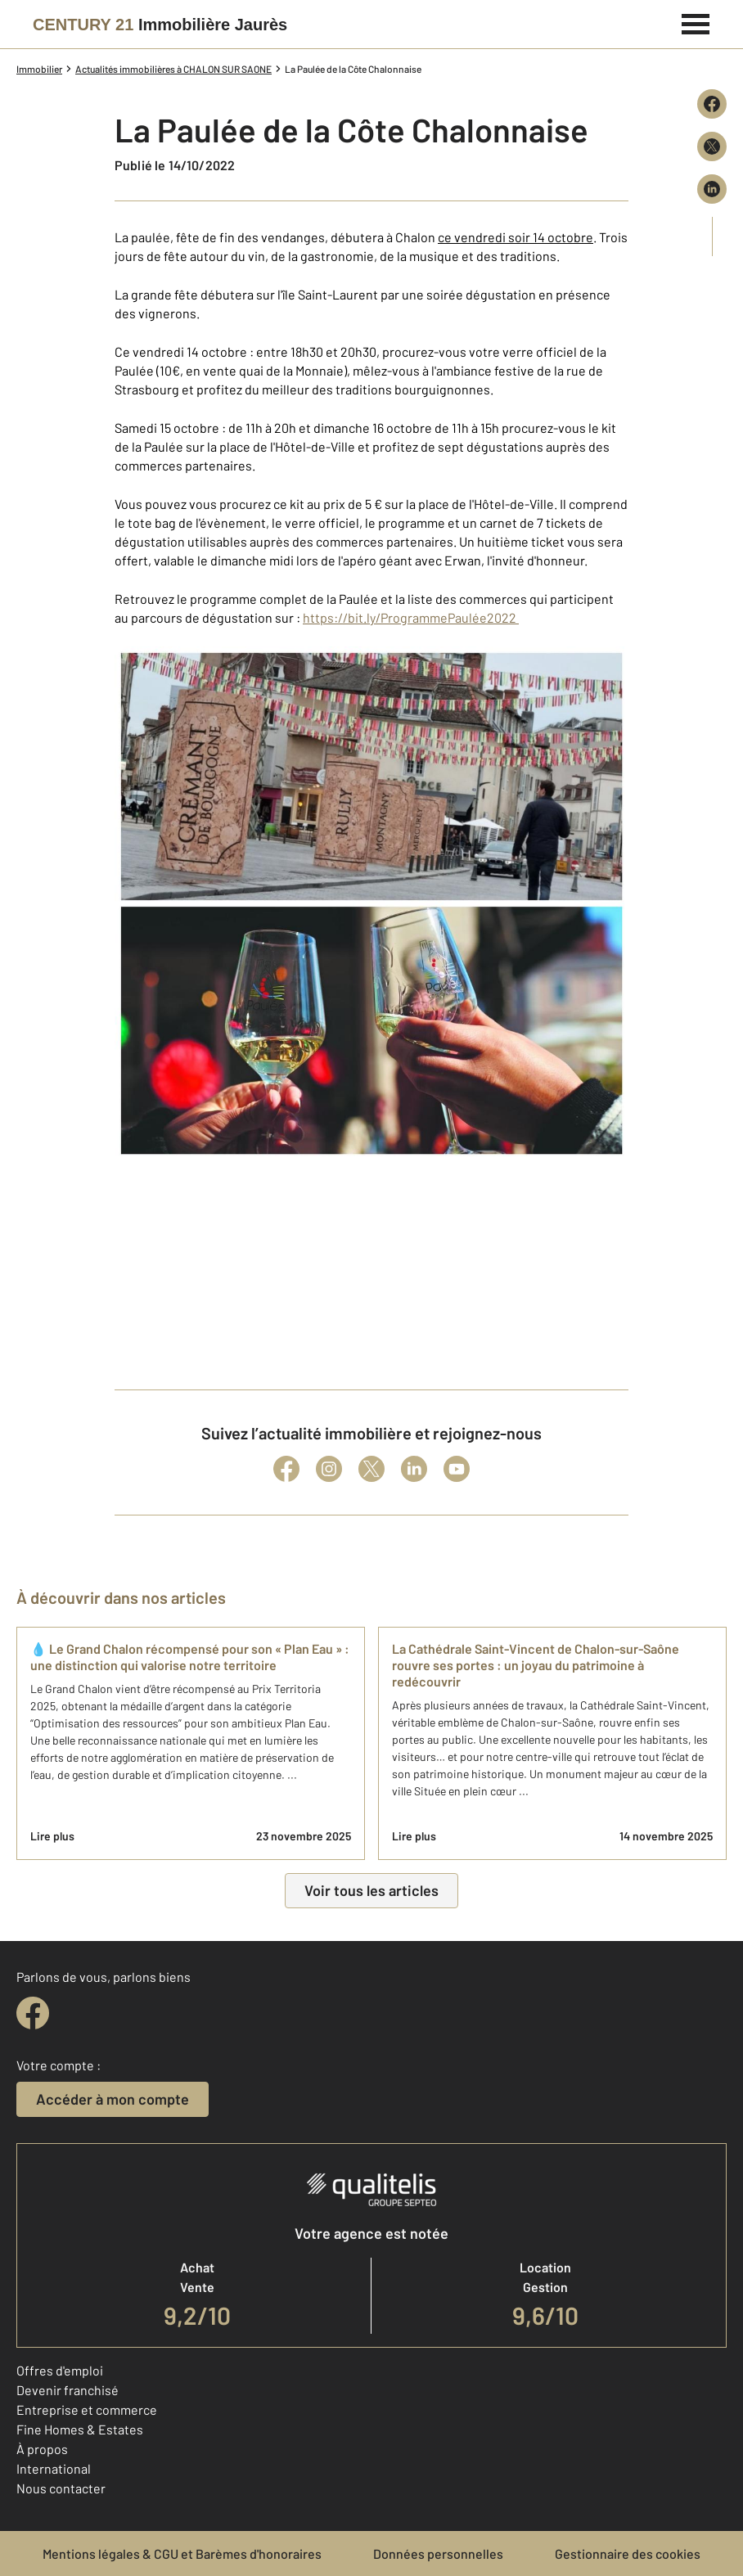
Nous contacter (61, 2488)
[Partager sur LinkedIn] (712, 189)
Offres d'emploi (59, 2370)
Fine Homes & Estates (79, 2429)
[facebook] (32, 2013)
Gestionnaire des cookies (627, 2553)
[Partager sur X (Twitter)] (712, 146)
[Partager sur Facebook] (712, 104)
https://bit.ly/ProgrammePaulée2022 (411, 617)
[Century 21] (160, 24)
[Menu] (696, 22)
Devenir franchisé (67, 2390)
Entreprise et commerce (86, 2409)
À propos (42, 2449)
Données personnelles (438, 2553)
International (53, 2468)
